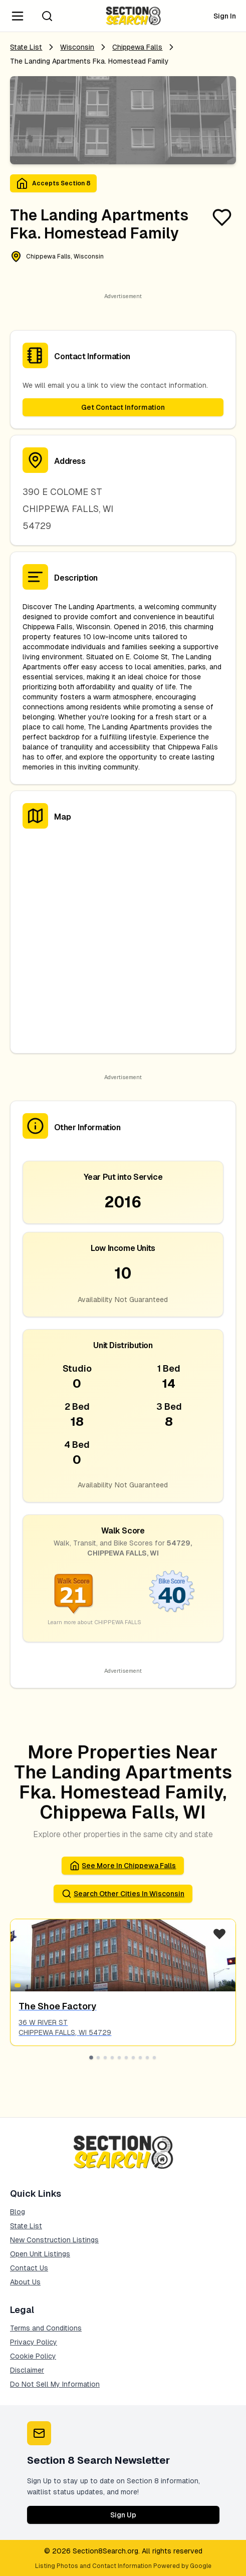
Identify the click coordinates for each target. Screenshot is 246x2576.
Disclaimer (27, 2370)
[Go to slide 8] (140, 2057)
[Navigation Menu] (17, 16)
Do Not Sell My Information (55, 2384)
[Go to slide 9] (147, 2057)
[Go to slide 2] (98, 2057)
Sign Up (123, 2515)
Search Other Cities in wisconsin (123, 1894)
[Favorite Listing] (222, 217)
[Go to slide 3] (105, 2057)
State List (26, 47)
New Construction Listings (54, 2240)
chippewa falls (137, 47)
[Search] (47, 16)
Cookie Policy (33, 2356)
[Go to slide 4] (112, 2057)
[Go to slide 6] (126, 2057)
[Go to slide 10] (154, 2057)
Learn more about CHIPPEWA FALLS (94, 1622)
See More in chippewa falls (123, 1866)
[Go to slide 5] (119, 2057)
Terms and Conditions (46, 2328)
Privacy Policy (33, 2342)
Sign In (224, 16)
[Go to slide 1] (92, 2057)
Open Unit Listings (40, 2254)
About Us (25, 2282)
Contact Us (29, 2268)
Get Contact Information (123, 407)
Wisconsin (77, 47)
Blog (17, 2212)
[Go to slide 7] (133, 2057)
